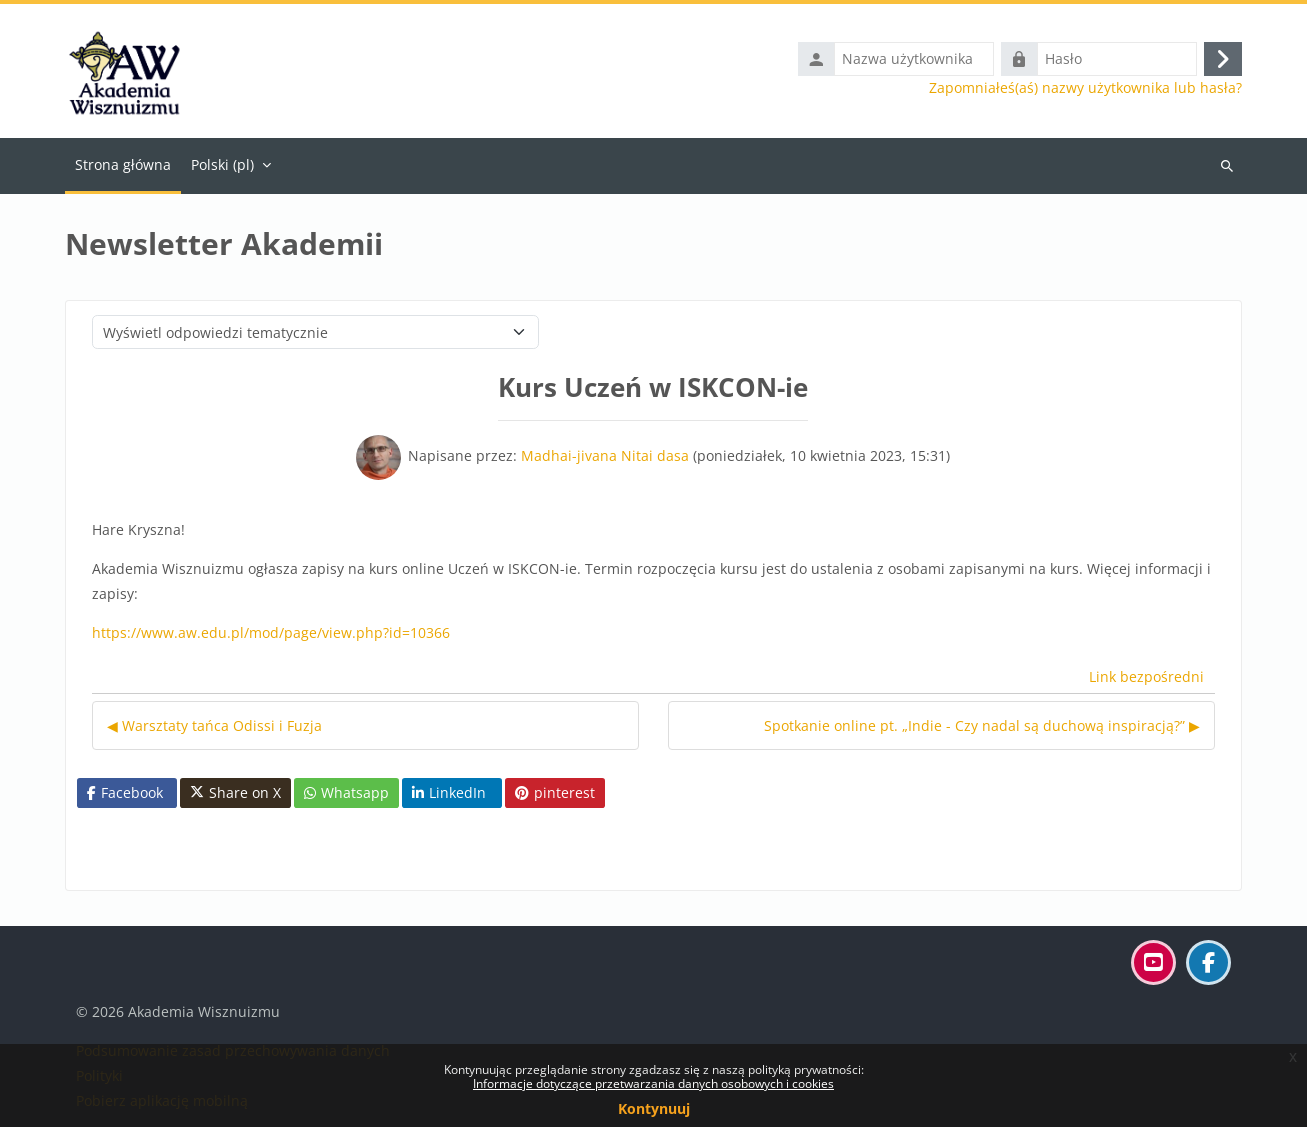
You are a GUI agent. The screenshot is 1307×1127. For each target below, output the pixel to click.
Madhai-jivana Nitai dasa (605, 455)
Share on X (235, 793)
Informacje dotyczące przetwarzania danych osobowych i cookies (653, 1083)
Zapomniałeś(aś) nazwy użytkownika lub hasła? (1085, 88)
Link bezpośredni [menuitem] (1146, 676)
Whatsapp (346, 792)
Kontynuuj (654, 1108)
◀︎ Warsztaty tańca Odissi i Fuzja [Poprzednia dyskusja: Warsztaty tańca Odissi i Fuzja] (214, 725)
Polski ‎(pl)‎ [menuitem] (222, 164)
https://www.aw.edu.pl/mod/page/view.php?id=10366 (271, 632)
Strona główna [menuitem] (123, 164)
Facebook (125, 792)
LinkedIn (449, 792)
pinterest (555, 792)
